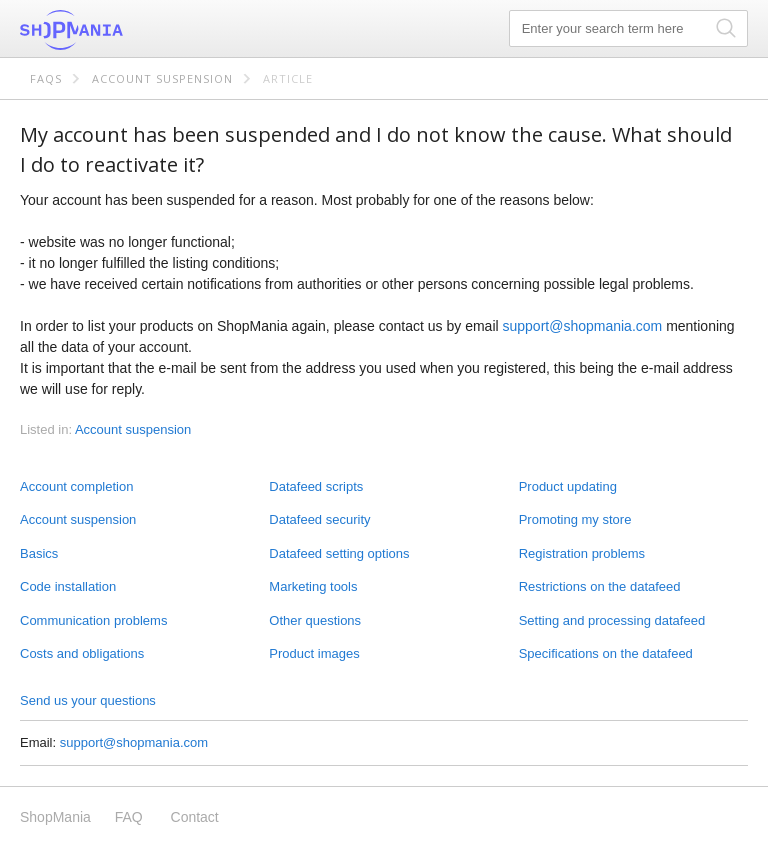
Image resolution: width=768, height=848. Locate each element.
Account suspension (162, 78)
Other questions (315, 620)
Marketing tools (313, 586)
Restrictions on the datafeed (600, 586)
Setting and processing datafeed (612, 620)
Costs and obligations (82, 653)
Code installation (68, 586)
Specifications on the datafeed (606, 653)
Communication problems (93, 620)
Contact (195, 817)
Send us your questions (88, 700)
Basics (39, 553)
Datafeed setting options (339, 553)
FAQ (129, 817)
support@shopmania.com (583, 326)
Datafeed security (319, 519)
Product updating (568, 486)
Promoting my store (575, 519)
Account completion (76, 486)
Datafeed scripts (316, 486)
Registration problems (582, 553)
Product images (314, 653)
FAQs (46, 78)
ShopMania (120, 30)
